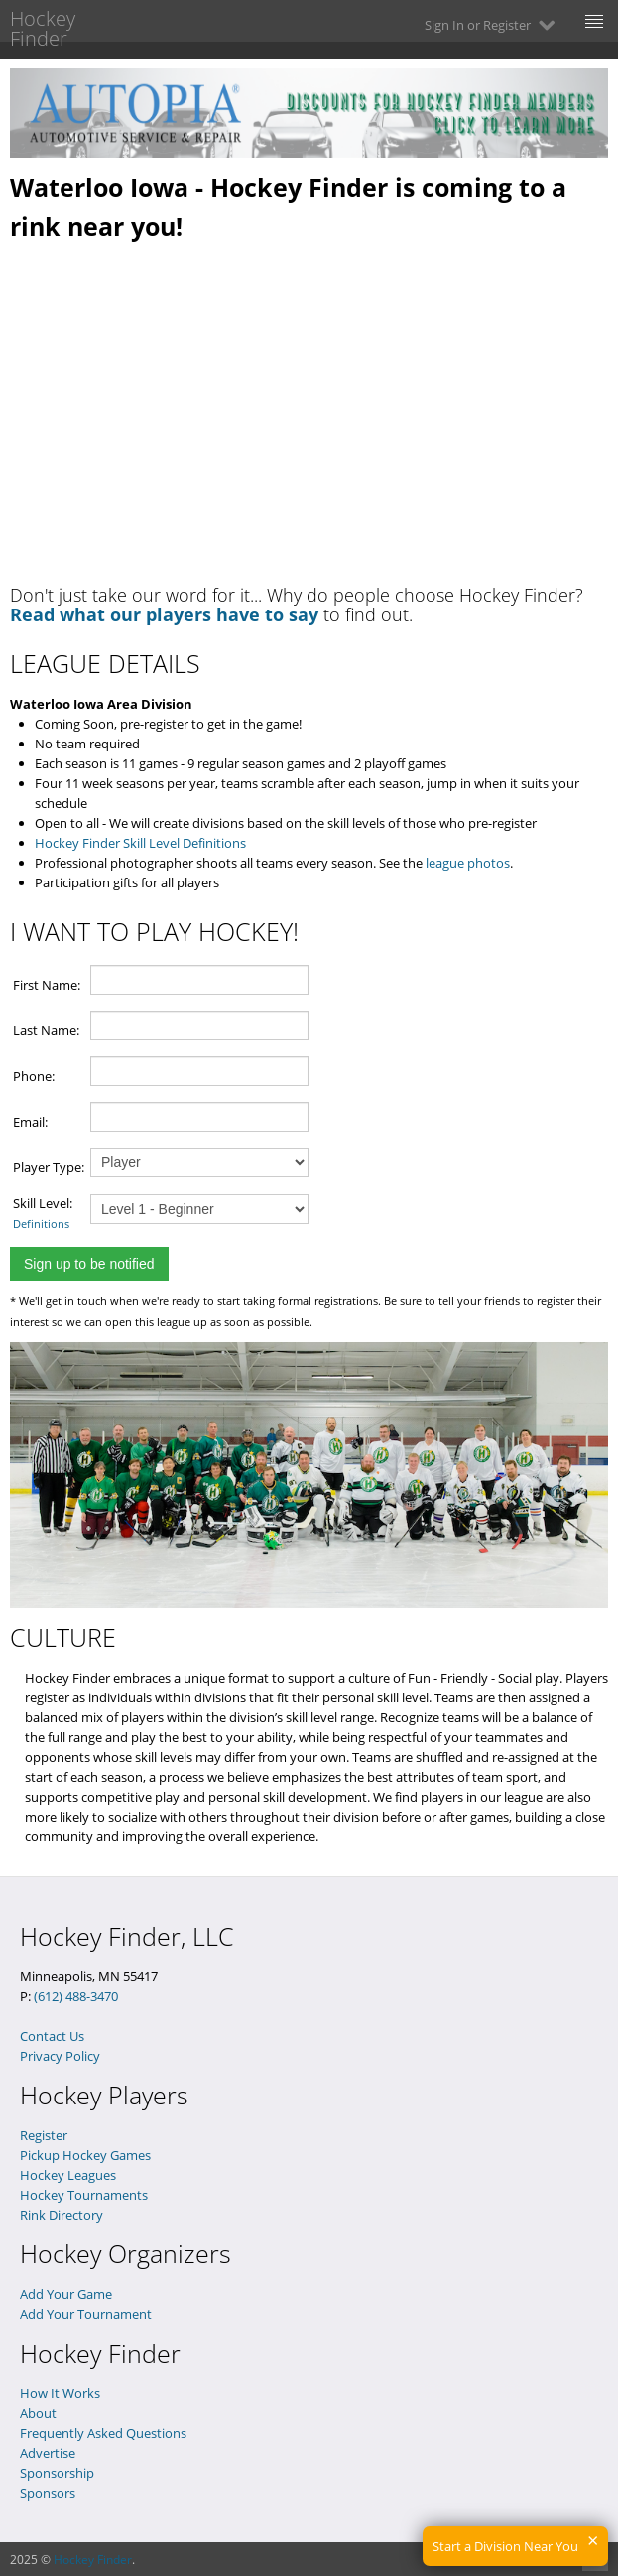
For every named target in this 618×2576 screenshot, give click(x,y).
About (38, 2413)
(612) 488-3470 (76, 1996)
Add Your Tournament (86, 2314)
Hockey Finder (93, 2559)
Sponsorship (57, 2473)
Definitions (41, 1223)
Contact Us (52, 2036)
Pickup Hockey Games (85, 2155)
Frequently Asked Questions (103, 2433)
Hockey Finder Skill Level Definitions (140, 843)
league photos (468, 863)
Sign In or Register (492, 25)
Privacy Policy (60, 2056)
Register (43, 2135)
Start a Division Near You (505, 2546)
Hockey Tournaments (84, 2195)
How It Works (60, 2393)
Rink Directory (61, 2215)
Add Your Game (66, 2294)
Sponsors (47, 2493)
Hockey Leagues (68, 2175)
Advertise (47, 2453)
